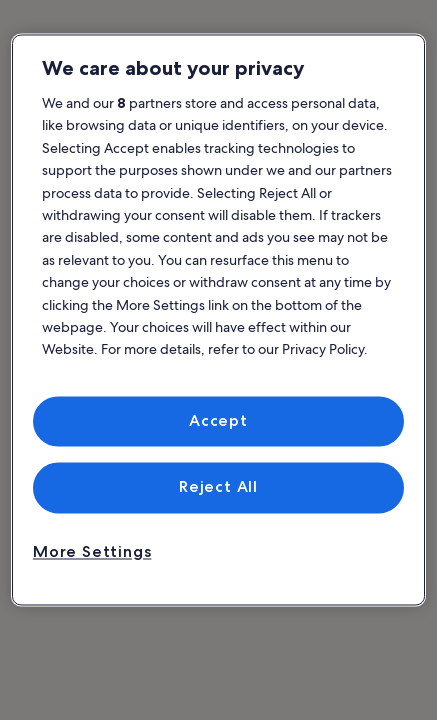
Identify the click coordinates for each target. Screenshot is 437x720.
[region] (218, 319)
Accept (218, 420)
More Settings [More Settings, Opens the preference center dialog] (92, 551)
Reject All (218, 487)
